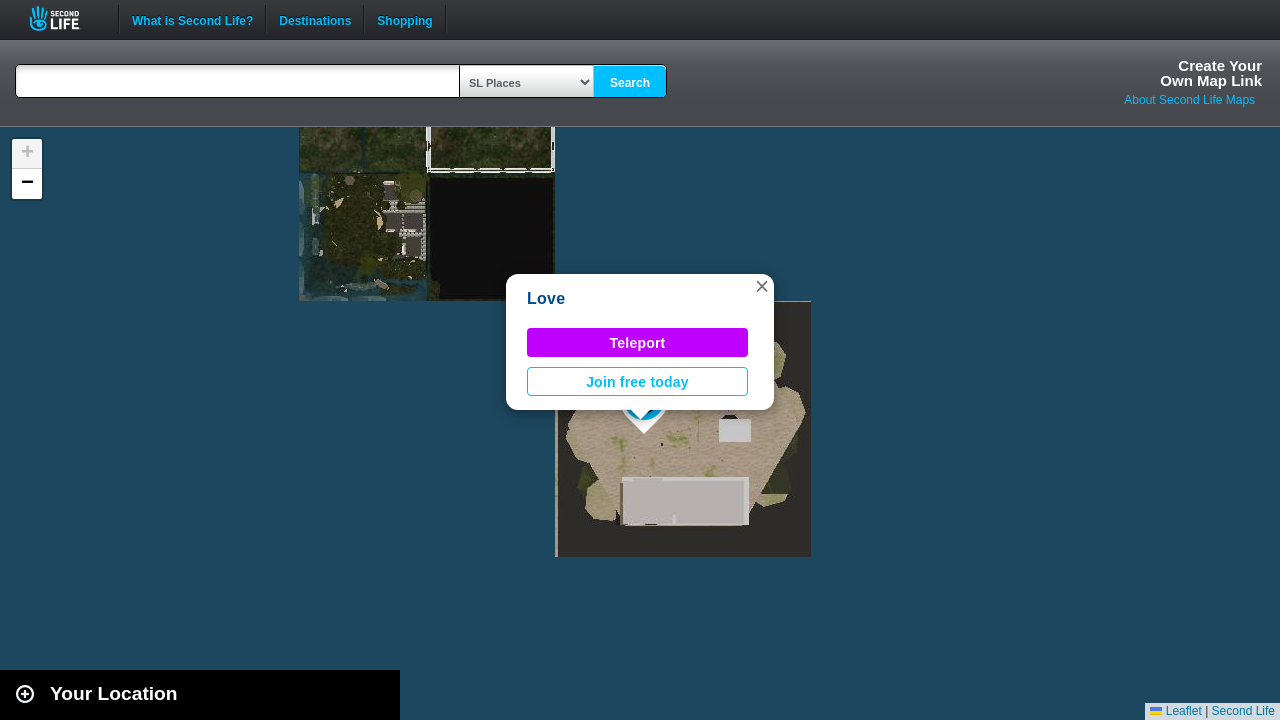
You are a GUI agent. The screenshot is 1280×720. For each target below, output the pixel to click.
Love (546, 298)
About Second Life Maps (1189, 100)
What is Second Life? (192, 19)
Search (630, 83)
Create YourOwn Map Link (1211, 73)
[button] (762, 286)
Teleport (638, 343)
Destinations (315, 19)
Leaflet (1175, 711)
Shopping (404, 19)
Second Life (65, 18)
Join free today (637, 382)
